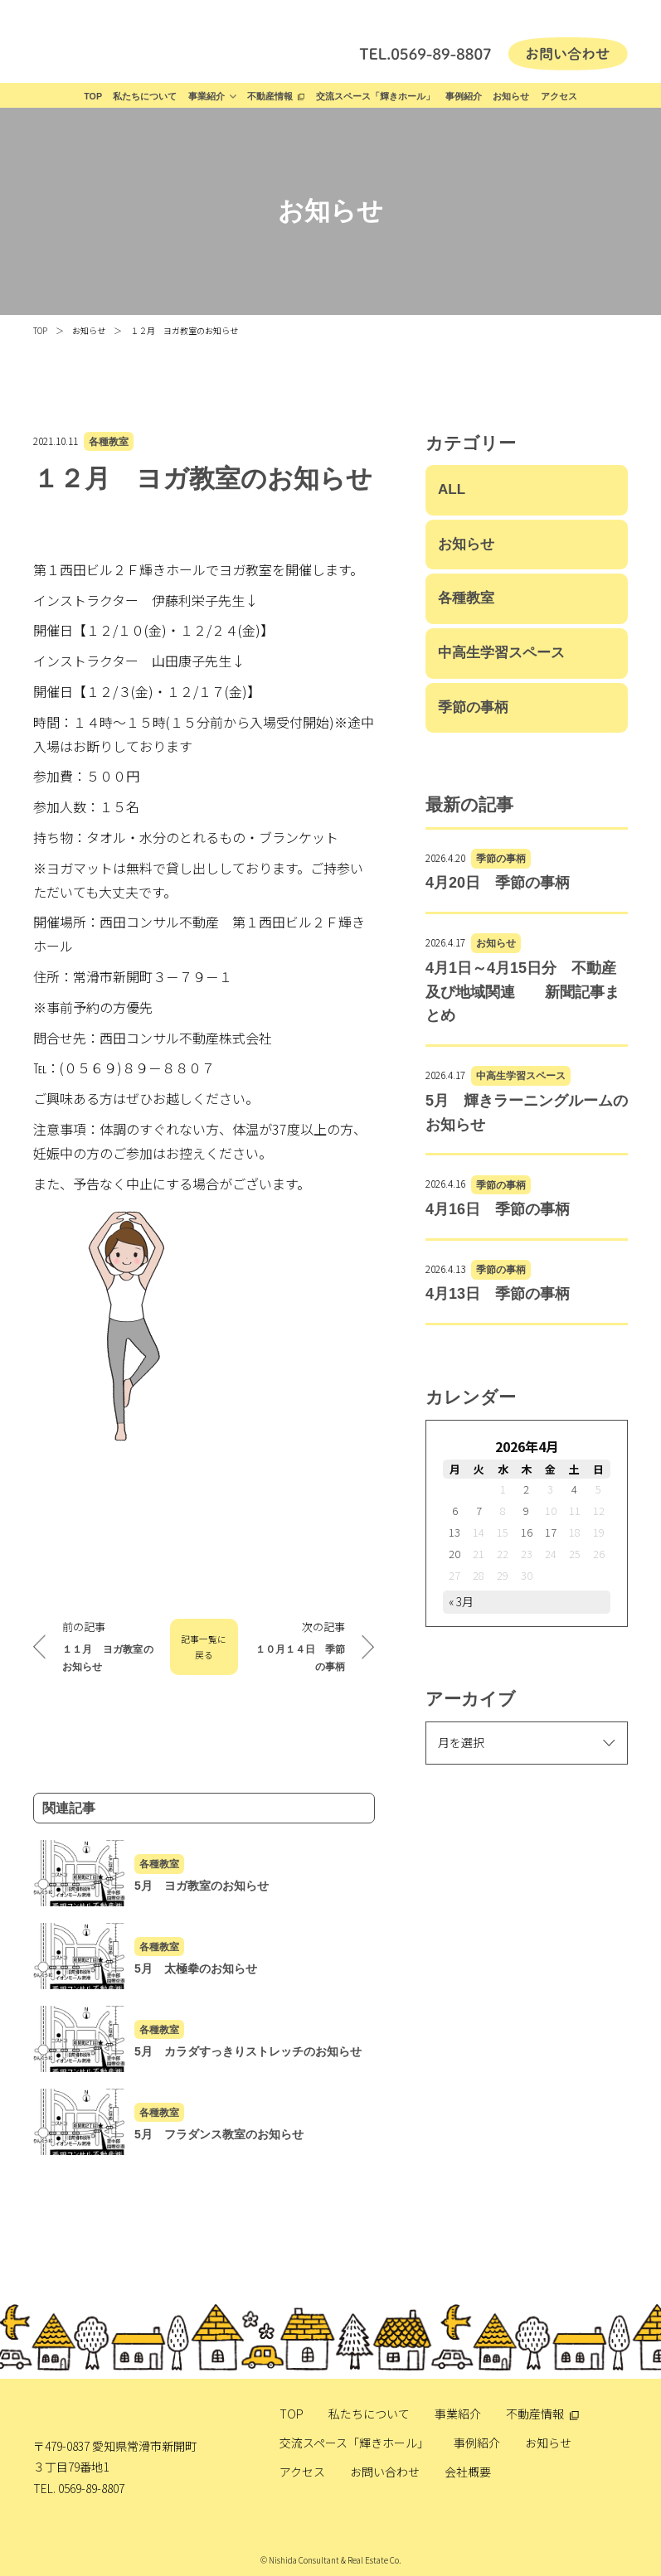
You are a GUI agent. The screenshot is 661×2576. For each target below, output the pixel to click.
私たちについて (145, 96)
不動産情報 (270, 96)
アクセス (559, 96)
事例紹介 (463, 96)
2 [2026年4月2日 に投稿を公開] (526, 1489)
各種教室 (109, 442)
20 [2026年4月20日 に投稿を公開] (454, 1554)
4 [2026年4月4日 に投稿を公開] (574, 1489)
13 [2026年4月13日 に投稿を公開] (454, 1532)
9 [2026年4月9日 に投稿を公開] (526, 1510)
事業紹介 (206, 96)
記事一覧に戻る (203, 1647)
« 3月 (461, 1601)
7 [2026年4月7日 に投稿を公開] (479, 1510)
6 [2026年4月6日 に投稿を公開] (455, 1510)
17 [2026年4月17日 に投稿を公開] (551, 1532)
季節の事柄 (473, 707)
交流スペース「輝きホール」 (375, 96)
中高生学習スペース (501, 653)
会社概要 (468, 2471)
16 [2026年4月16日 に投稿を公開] (526, 1532)
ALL (451, 489)
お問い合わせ (385, 2471)
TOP (93, 96)
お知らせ (511, 96)
